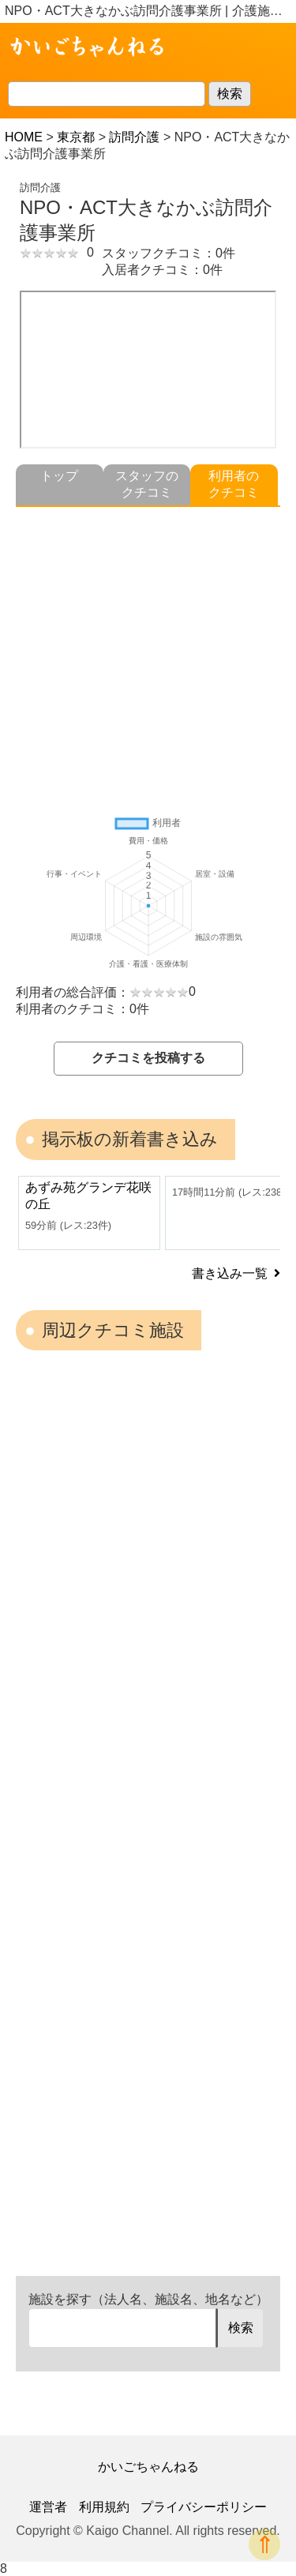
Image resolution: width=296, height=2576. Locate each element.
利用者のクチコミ (233, 484)
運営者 (48, 2507)
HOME (24, 137)
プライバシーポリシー (204, 2507)
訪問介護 (134, 137)
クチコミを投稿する (148, 1058)
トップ (59, 476)
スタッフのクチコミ (146, 484)
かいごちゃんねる (148, 2466)
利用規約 (104, 2507)
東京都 (76, 137)
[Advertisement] (148, 655)
